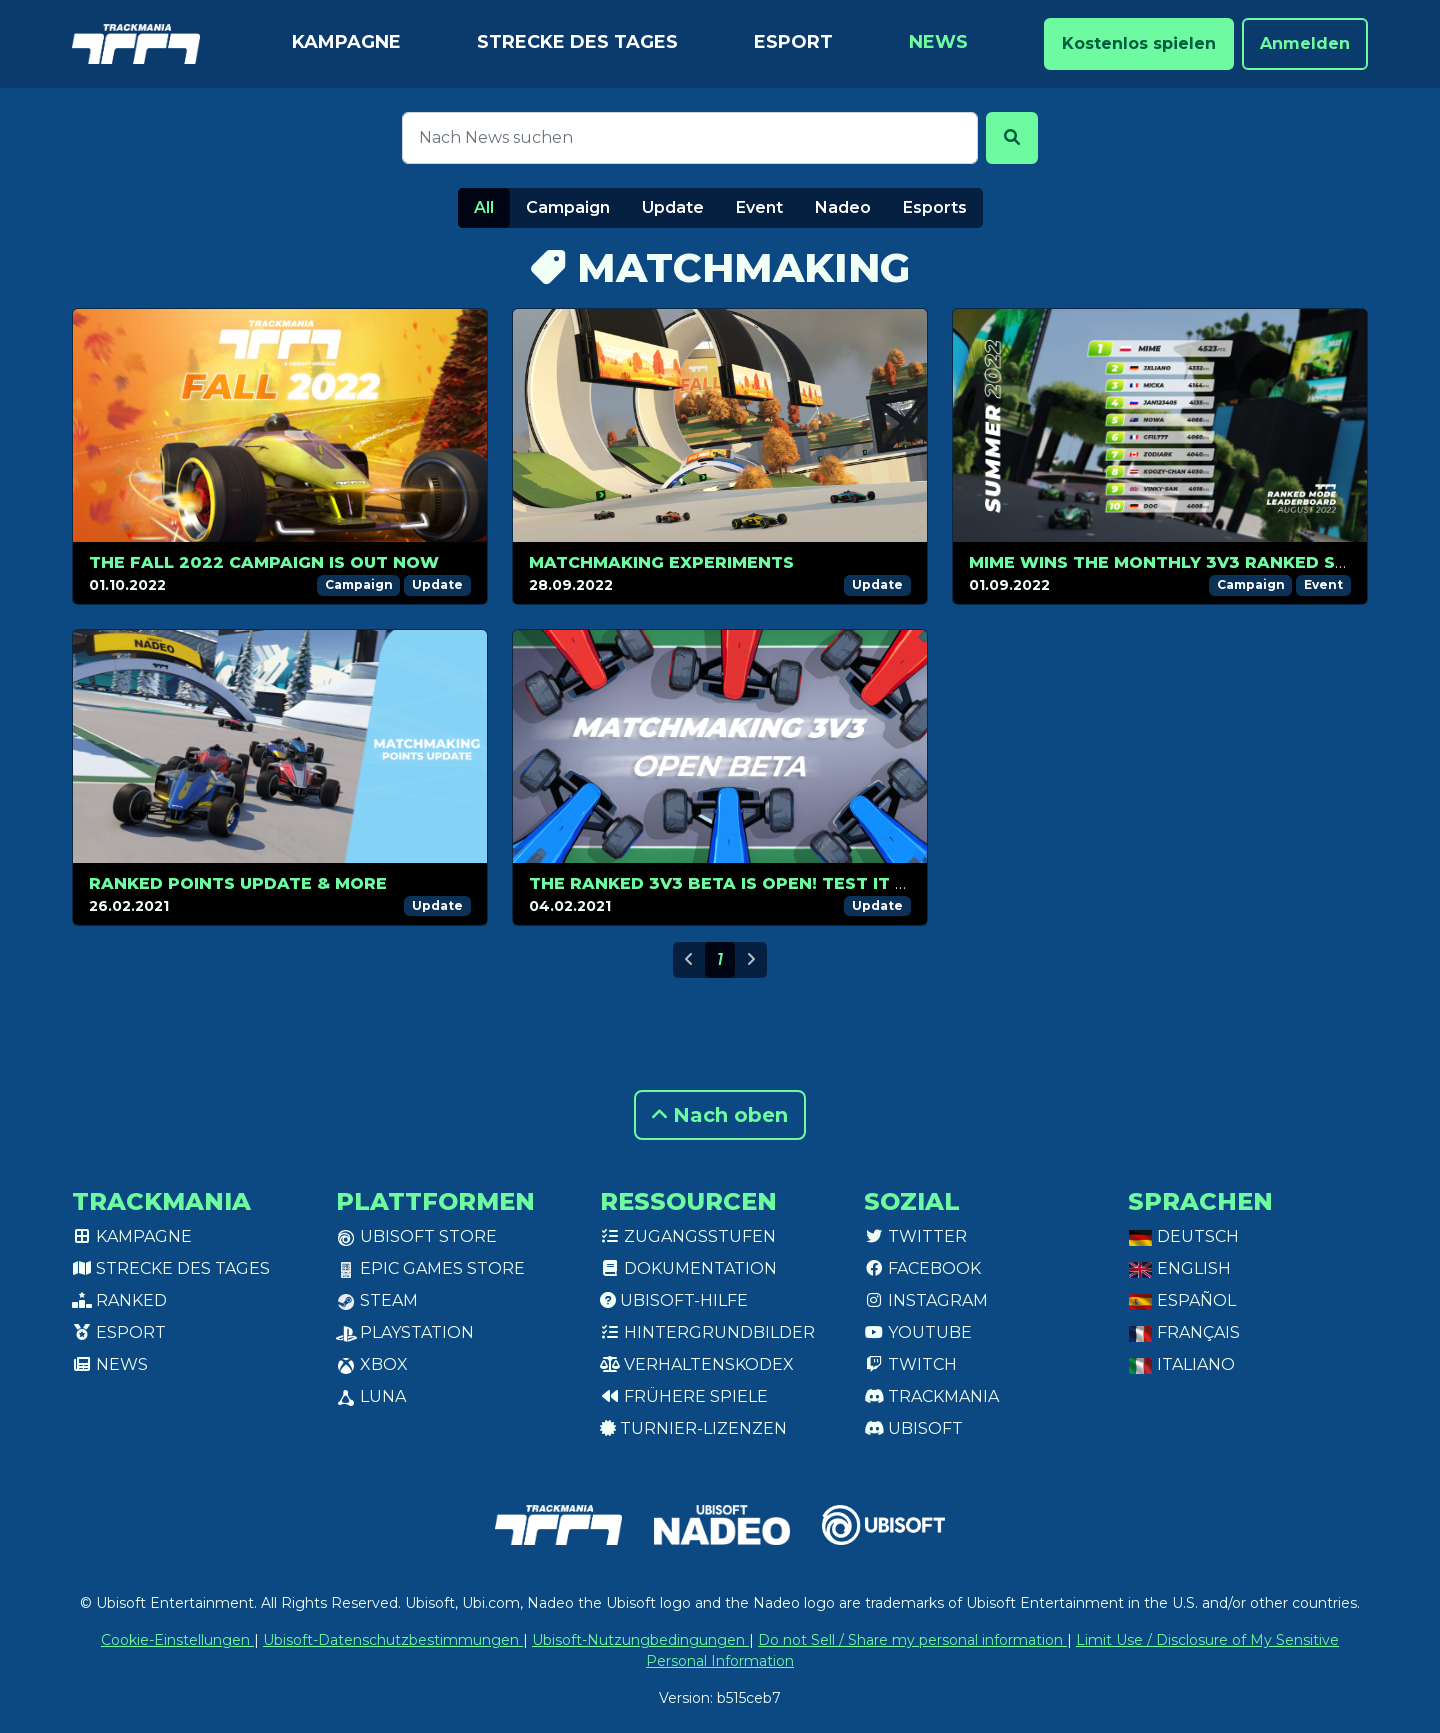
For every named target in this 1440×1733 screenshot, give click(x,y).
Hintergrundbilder (707, 1332)
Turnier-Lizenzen (693, 1428)
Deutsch (1183, 1236)
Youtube (918, 1332)
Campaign (568, 207)
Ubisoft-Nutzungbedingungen (640, 1640)
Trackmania (931, 1396)
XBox (372, 1364)
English (1179, 1268)
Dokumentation (688, 1268)
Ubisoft (913, 1428)
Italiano (1181, 1364)
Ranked (119, 1300)
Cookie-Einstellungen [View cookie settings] (177, 1640)
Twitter (915, 1236)
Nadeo (843, 207)
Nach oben (720, 1115)
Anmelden (1305, 43)
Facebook (922, 1268)
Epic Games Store (430, 1268)
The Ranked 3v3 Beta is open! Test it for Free (755, 883)
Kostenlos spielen (1139, 43)
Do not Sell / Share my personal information (912, 1640)
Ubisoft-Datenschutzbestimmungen (393, 1640)
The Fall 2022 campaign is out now (269, 562)
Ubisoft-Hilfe (674, 1300)
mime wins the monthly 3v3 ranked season (1183, 562)
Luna (371, 1396)
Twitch (910, 1364)
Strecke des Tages (577, 42)
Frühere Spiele (684, 1396)
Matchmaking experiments (661, 562)
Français (1184, 1332)
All (484, 207)
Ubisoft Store (416, 1236)
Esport (793, 42)
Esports (935, 207)
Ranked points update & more (238, 883)
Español (1182, 1300)
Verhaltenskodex (697, 1364)
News (938, 42)
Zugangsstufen (688, 1236)
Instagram (926, 1300)
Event (759, 207)
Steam (377, 1300)
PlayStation (405, 1332)
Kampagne (346, 42)
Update (673, 207)
